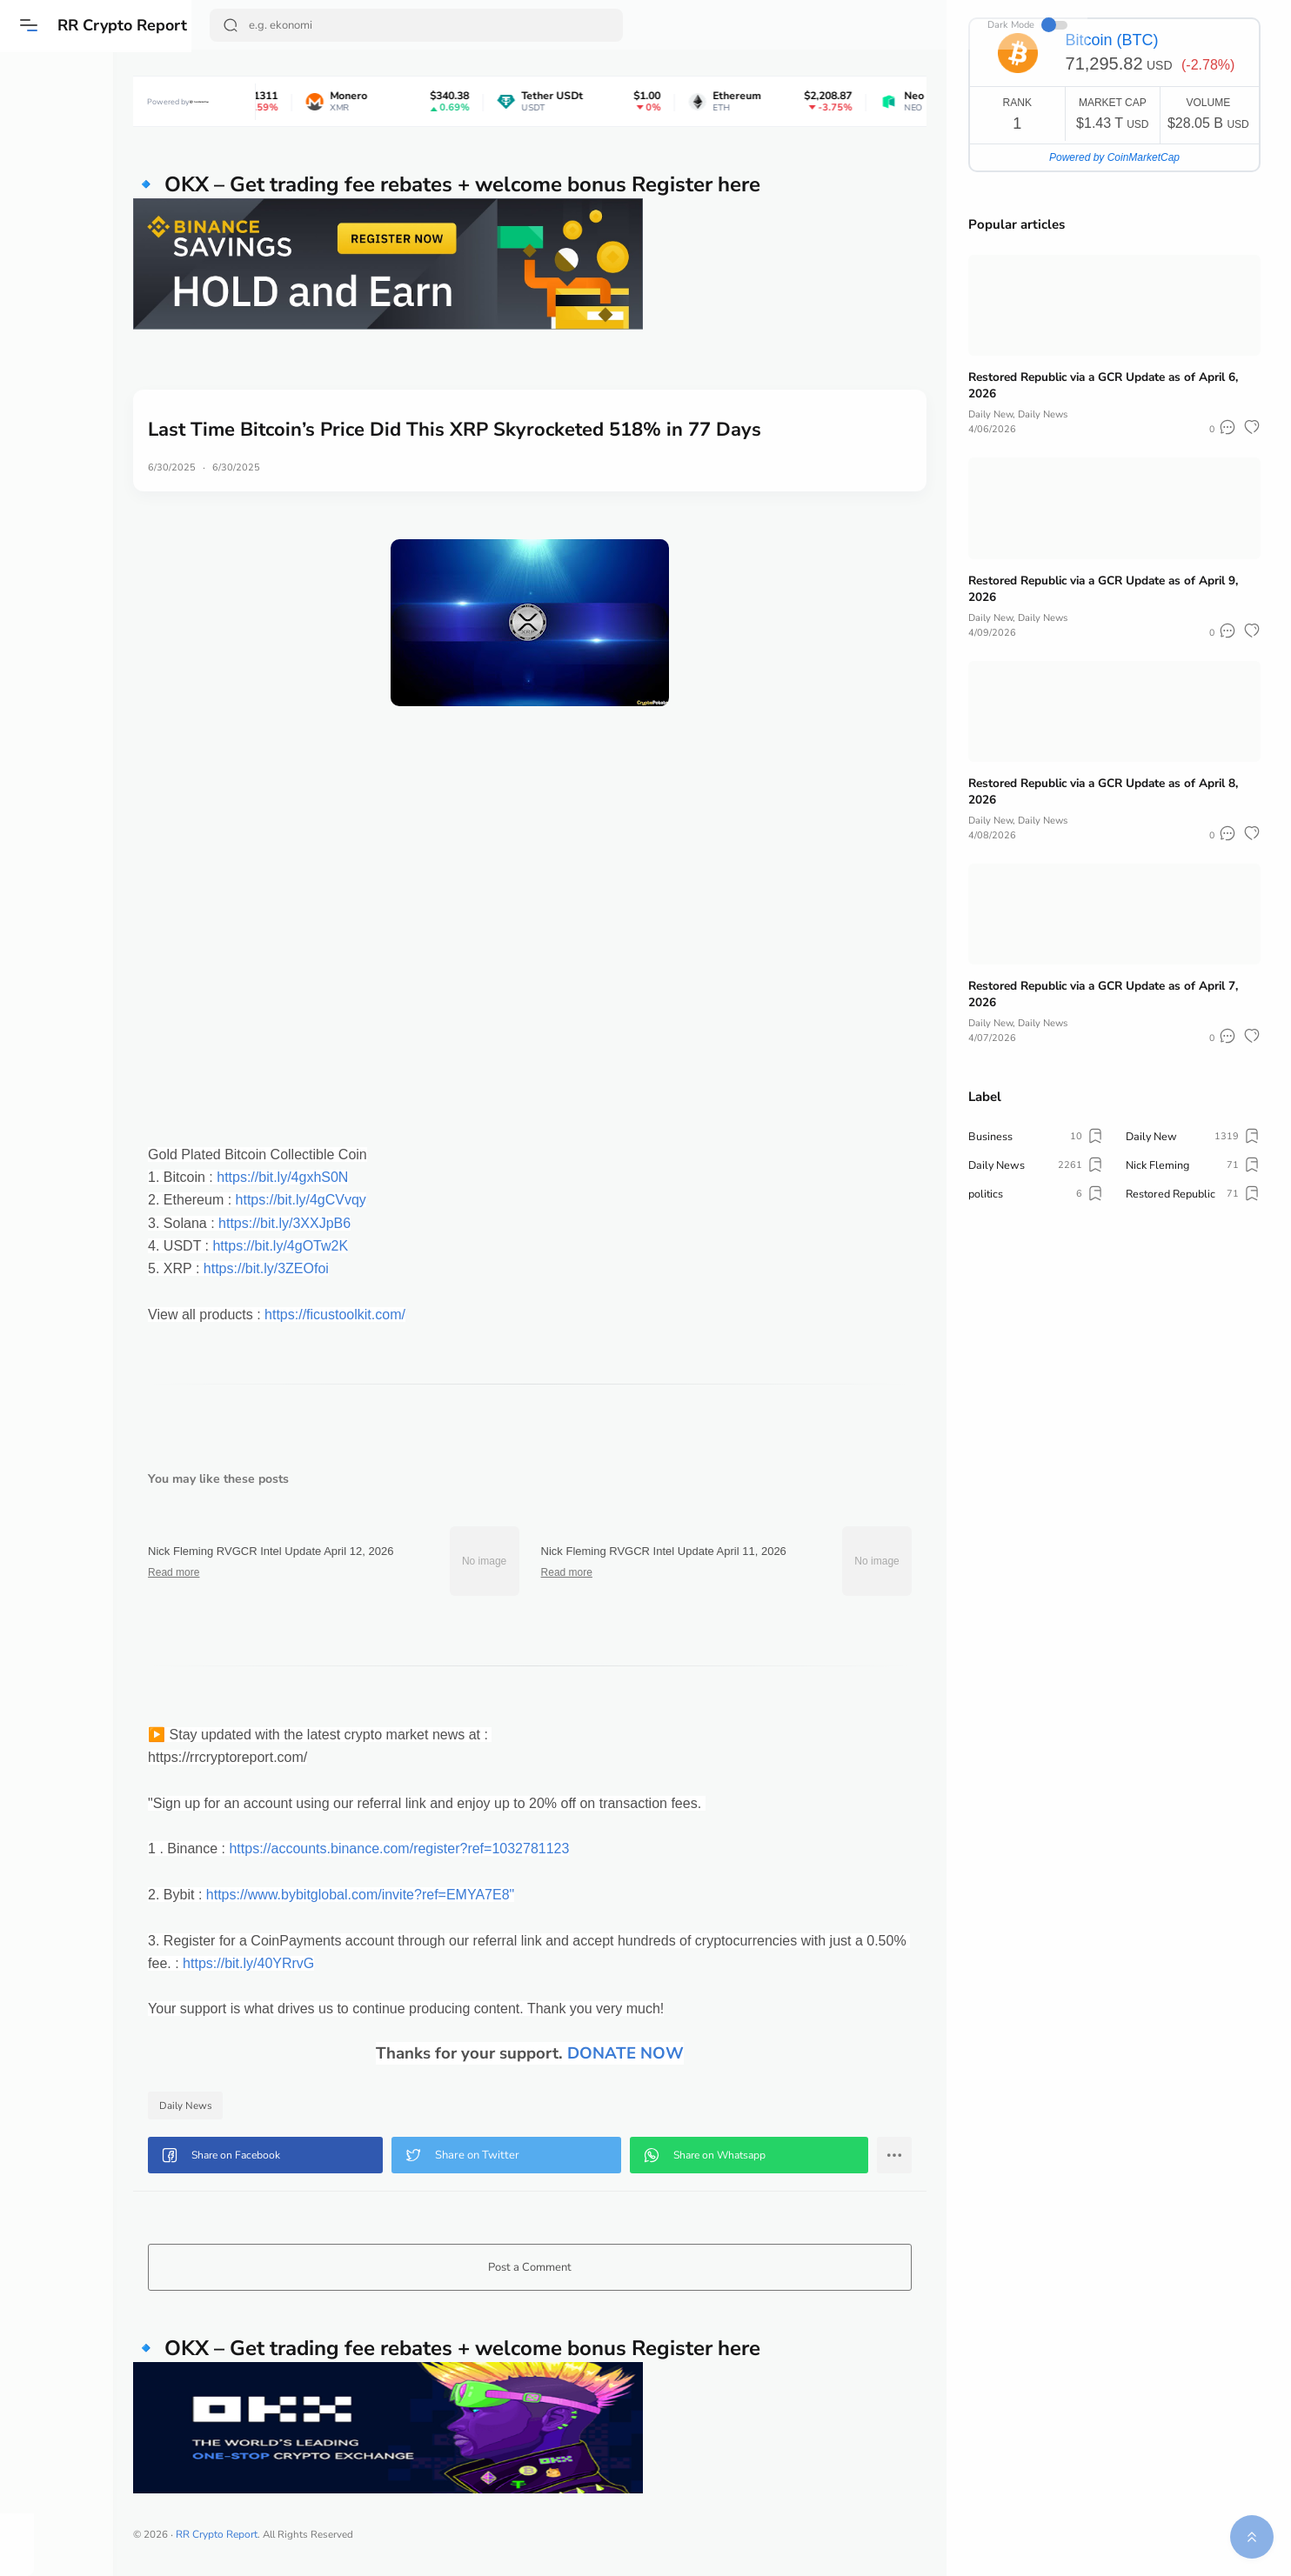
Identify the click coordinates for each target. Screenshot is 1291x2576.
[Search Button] (232, 25)
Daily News (266, 2105)
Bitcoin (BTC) (1112, 40)
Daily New (992, 414)
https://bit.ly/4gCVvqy (381, 1199)
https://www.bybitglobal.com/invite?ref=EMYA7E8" (440, 1894)
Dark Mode (885, 24)
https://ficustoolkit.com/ (414, 1314)
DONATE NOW (664, 2053)
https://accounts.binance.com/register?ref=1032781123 (479, 1848)
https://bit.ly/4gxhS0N (362, 1177)
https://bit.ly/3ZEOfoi (346, 1268)
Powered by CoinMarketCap (1114, 157)
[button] (30, 25)
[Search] (418, 25)
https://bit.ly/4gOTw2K (360, 1245)
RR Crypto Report (124, 25)
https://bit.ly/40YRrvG (409, 1963)
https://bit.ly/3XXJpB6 (364, 1223)
